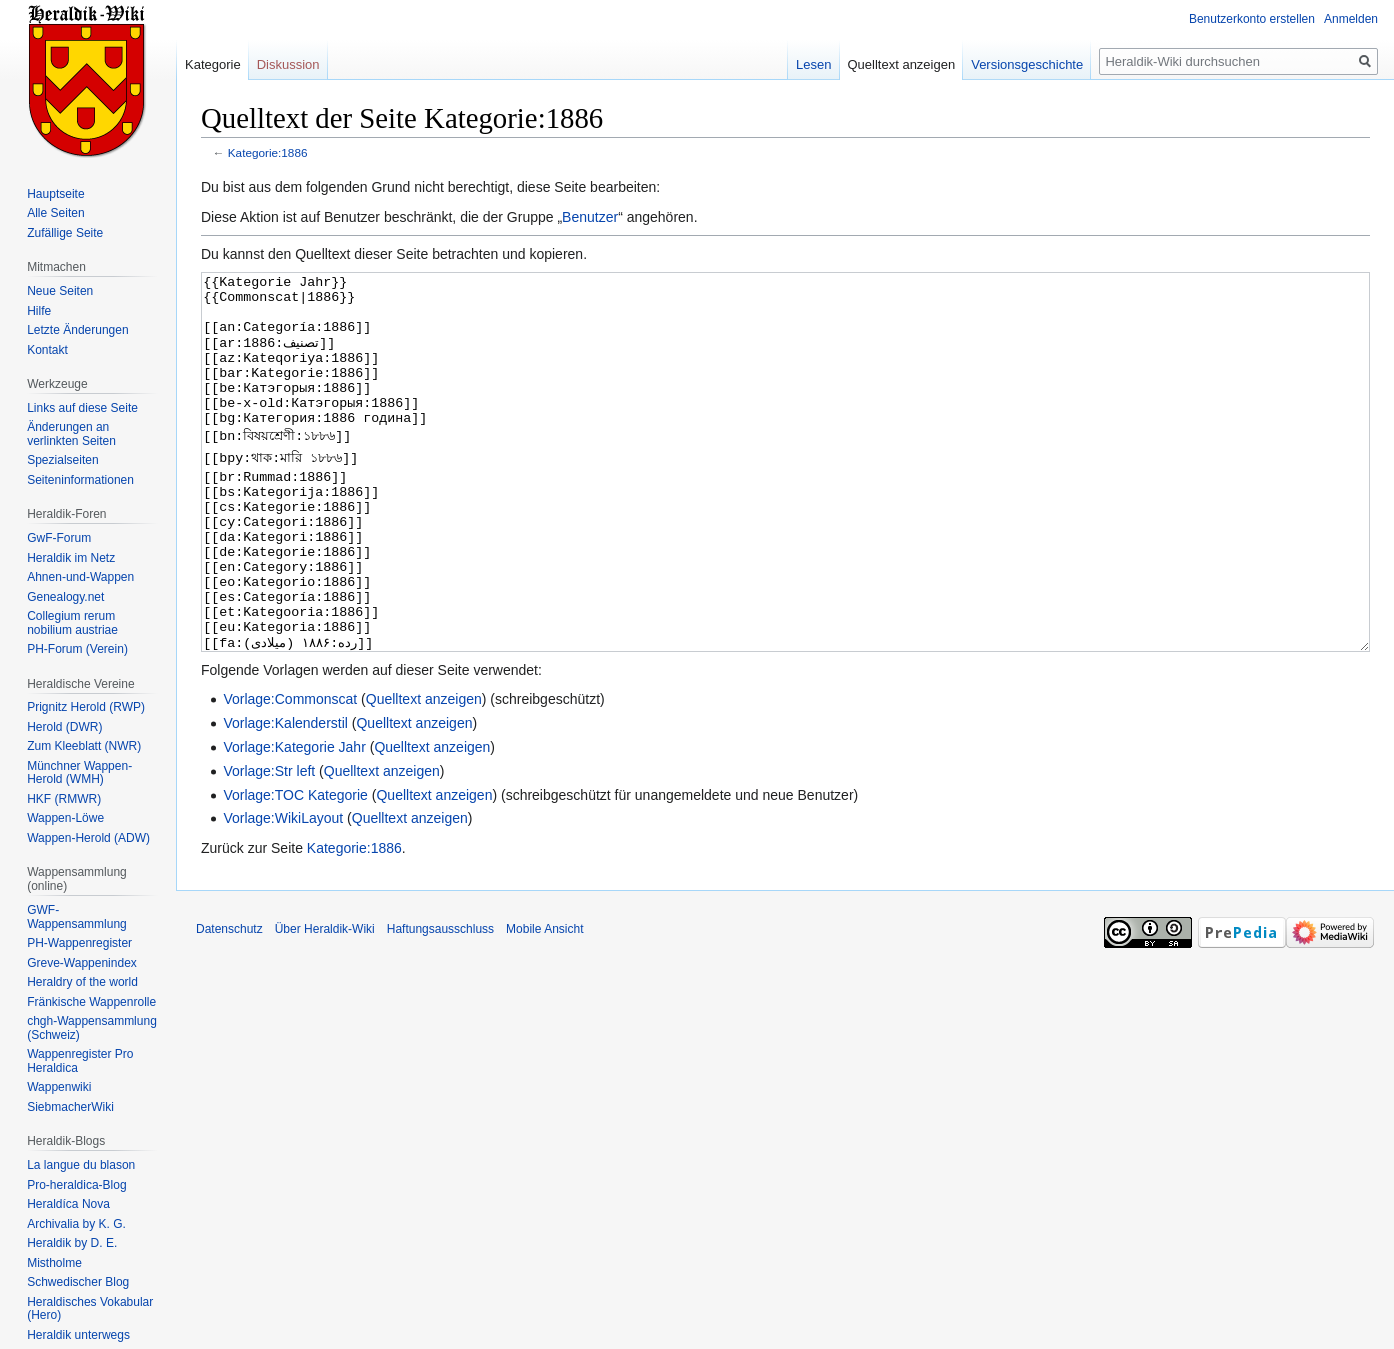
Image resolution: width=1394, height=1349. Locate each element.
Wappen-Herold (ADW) (88, 838)
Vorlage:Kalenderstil (285, 798)
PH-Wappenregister (79, 943)
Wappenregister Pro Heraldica (80, 1061)
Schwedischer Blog (78, 1282)
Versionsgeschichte (1027, 64)
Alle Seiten (55, 213)
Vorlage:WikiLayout (283, 893)
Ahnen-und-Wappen (80, 577)
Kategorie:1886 (268, 152)
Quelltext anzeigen (424, 774)
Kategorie (213, 64)
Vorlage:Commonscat (290, 774)
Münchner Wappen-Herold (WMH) (79, 773)
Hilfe (39, 311)
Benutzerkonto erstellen (1252, 19)
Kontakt (47, 350)
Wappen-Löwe (65, 818)
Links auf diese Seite (82, 408)
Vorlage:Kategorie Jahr (294, 822)
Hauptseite (55, 194)
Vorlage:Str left (269, 846)
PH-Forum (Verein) (77, 649)
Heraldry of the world (82, 982)
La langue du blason (81, 1165)
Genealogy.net (65, 597)
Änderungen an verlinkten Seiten (71, 434)
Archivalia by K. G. (76, 1224)
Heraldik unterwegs (78, 1335)
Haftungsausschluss (440, 1004)
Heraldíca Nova (68, 1204)
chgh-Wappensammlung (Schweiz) (92, 1028)
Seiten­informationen (80, 480)
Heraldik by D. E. (72, 1243)
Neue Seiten (60, 291)
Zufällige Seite (65, 233)
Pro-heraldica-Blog (76, 1185)
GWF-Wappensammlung (77, 917)
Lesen (813, 64)
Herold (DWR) (64, 727)
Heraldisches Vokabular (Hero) (90, 1309)
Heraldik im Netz (71, 558)
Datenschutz (229, 1004)
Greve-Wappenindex (82, 963)
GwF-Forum (59, 538)
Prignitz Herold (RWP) (86, 707)
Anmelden (1351, 19)
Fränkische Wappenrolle (91, 1002)
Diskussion (288, 64)
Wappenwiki (59, 1087)
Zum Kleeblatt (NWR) (84, 746)
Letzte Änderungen (77, 330)
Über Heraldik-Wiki (325, 1004)
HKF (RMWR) (64, 799)
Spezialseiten (62, 460)
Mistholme (54, 1263)
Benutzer (590, 217)
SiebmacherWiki (70, 1107)
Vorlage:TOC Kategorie (295, 870)
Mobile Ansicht (544, 1004)
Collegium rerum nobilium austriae (72, 623)
